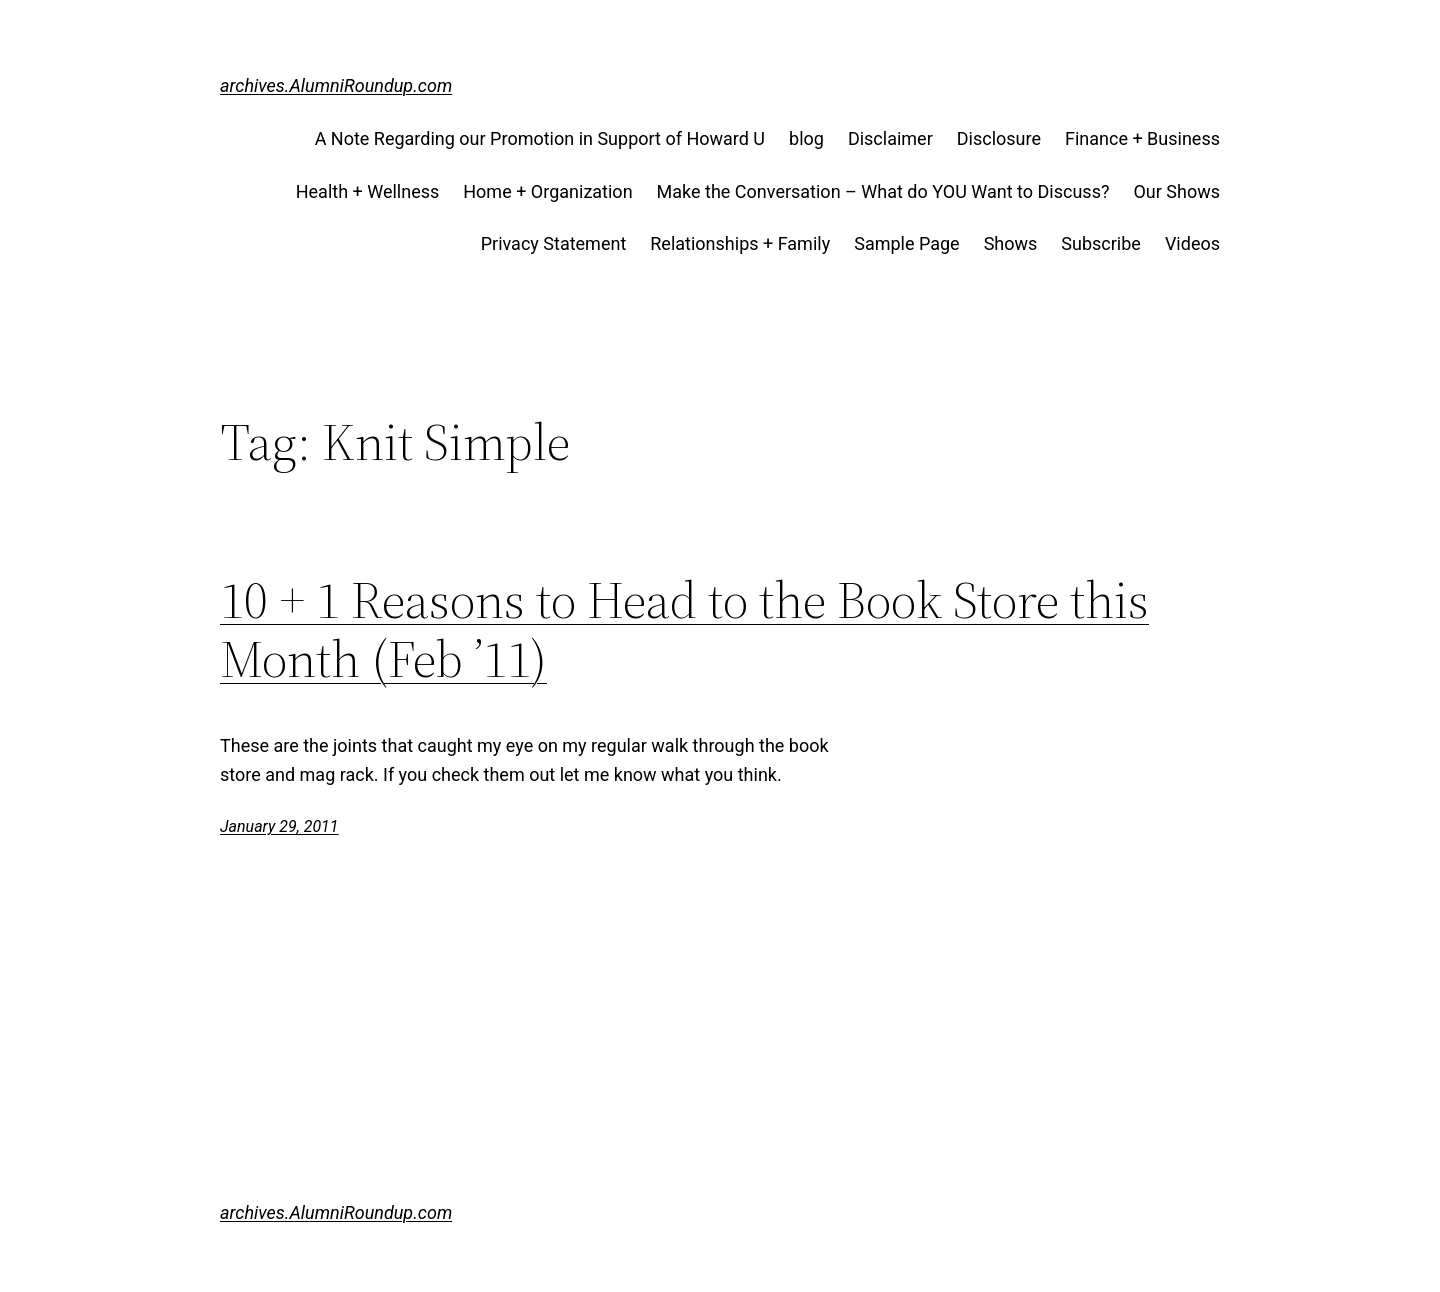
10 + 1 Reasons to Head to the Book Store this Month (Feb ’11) (684, 630)
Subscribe (1101, 243)
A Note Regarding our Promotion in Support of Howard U (540, 138)
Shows (1011, 243)
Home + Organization (547, 191)
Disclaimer (890, 138)
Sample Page (906, 243)
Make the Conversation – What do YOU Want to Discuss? (883, 191)
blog (806, 138)
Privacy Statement (554, 243)
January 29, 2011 (279, 826)
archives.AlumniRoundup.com (336, 85)
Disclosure (999, 138)
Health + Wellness (368, 191)
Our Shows (1176, 191)
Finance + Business (1142, 138)
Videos (1192, 243)
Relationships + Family (740, 243)
